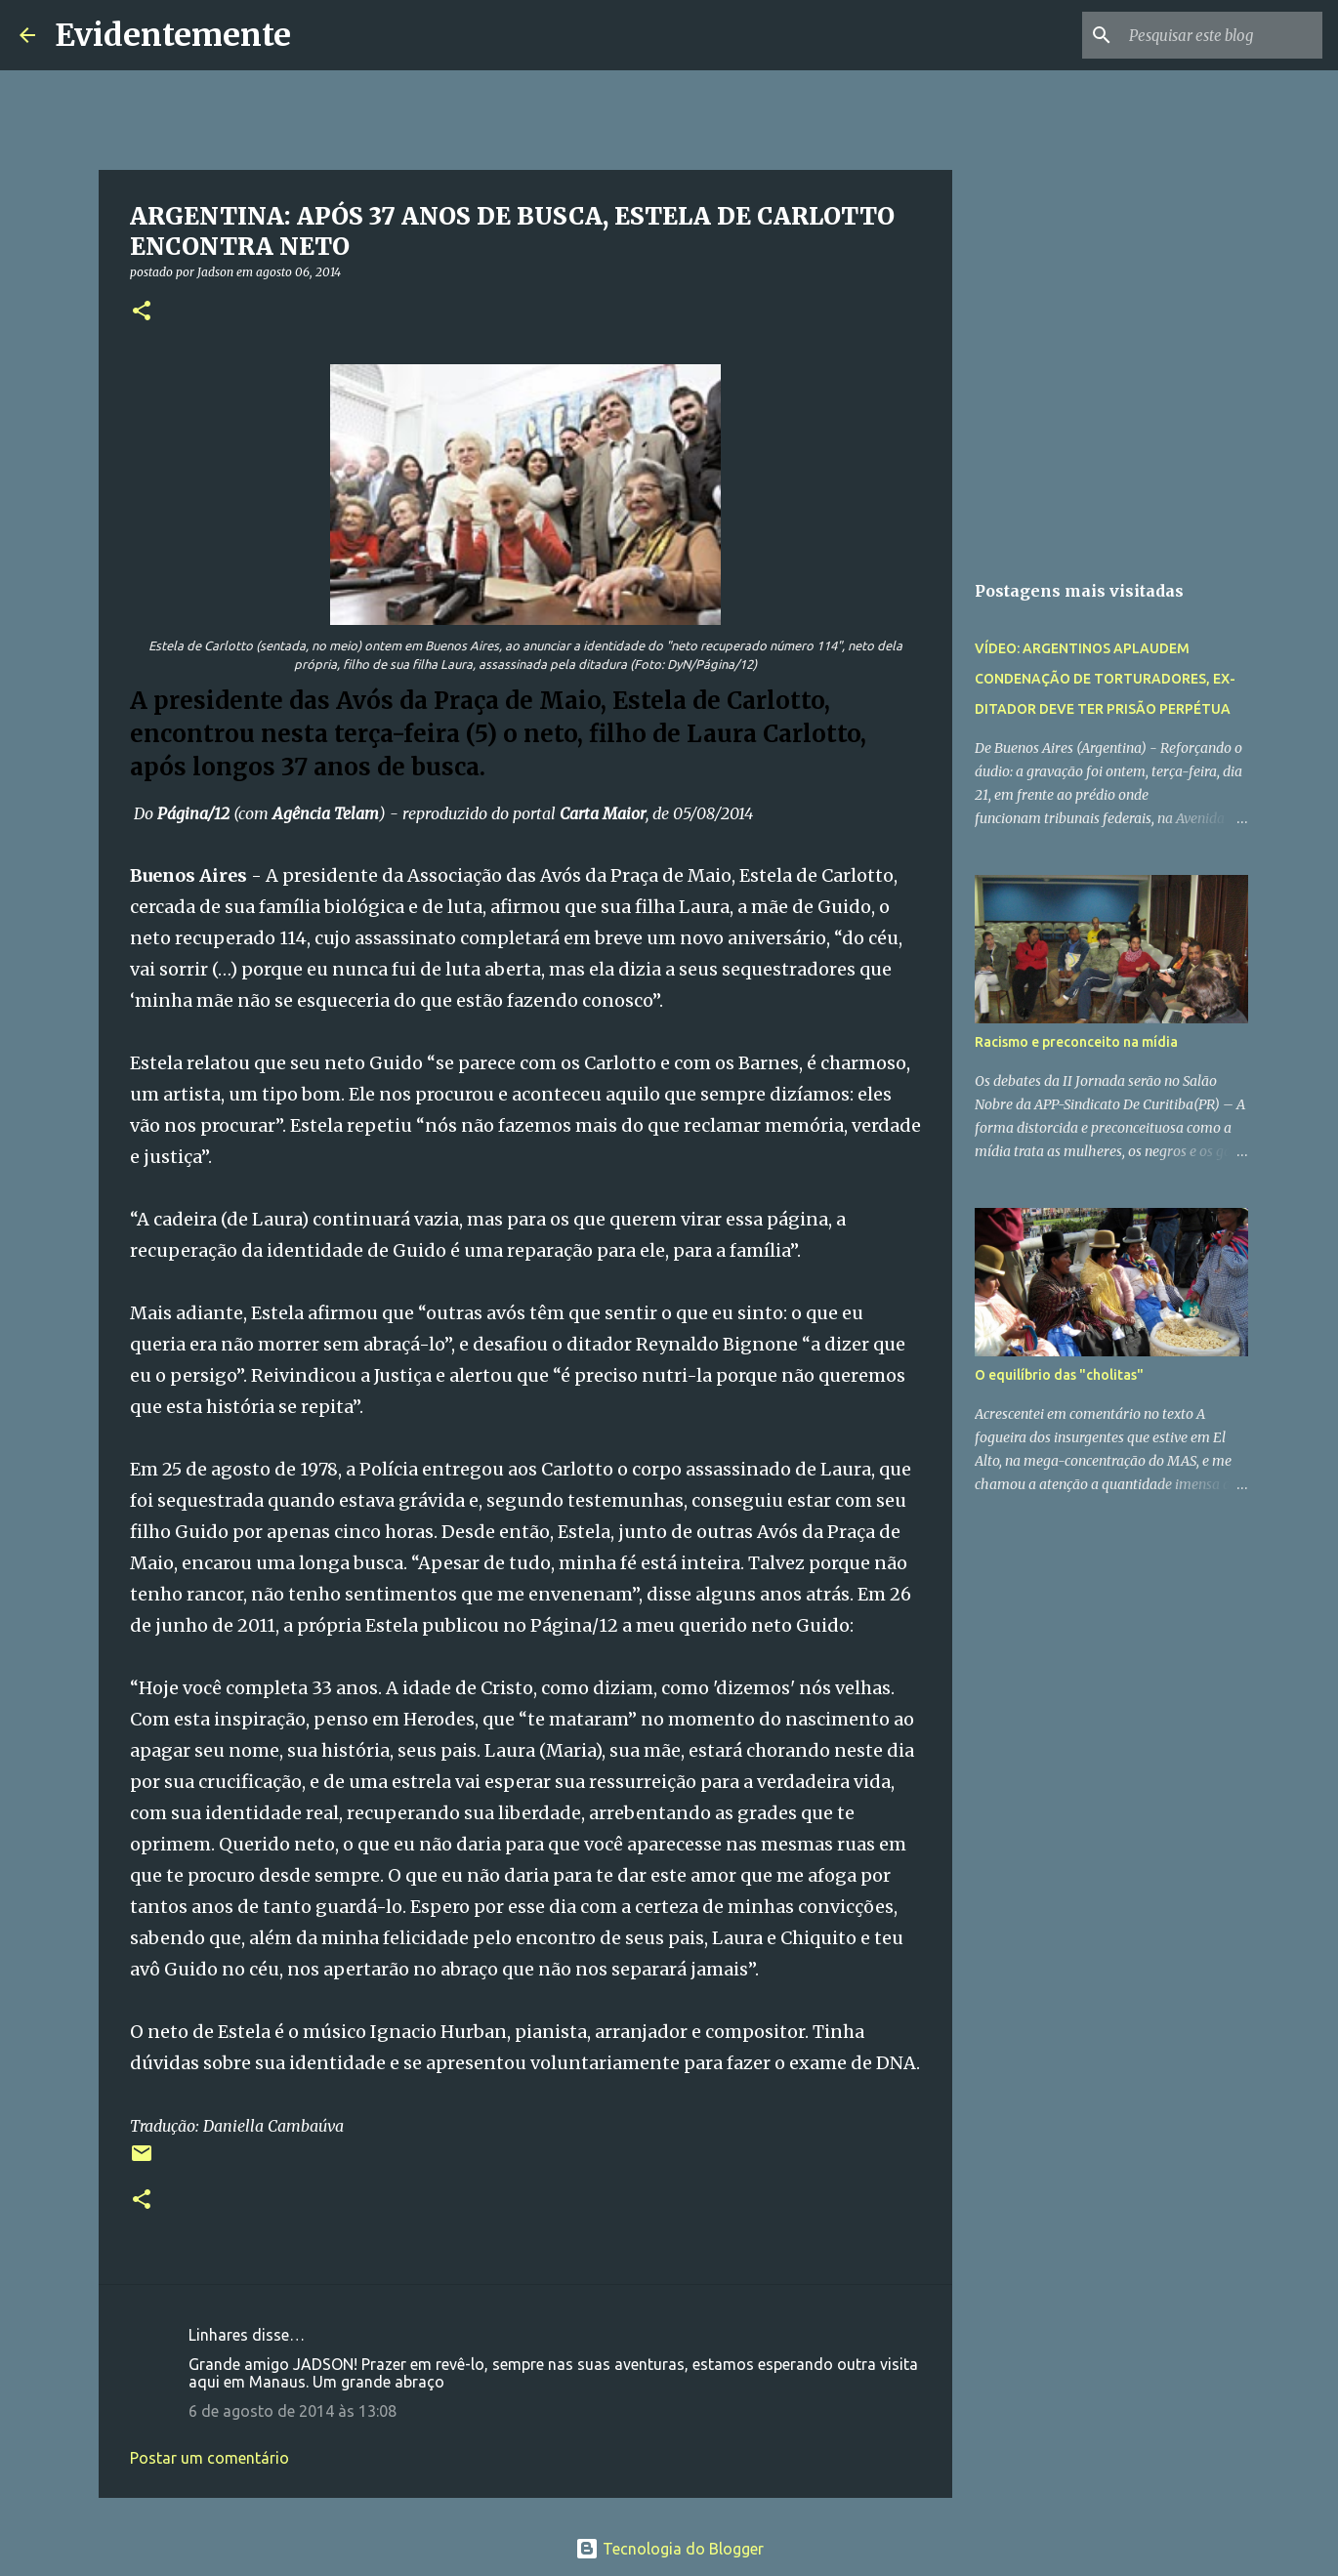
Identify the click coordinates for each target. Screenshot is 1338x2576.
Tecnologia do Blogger (669, 2548)
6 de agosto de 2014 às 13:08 (292, 2411)
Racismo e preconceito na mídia (1076, 1042)
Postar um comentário (209, 2458)
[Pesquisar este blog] (1219, 35)
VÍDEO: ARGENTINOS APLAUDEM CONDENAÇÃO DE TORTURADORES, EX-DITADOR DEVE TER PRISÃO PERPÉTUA (1105, 679)
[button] (141, 312)
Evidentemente (173, 35)
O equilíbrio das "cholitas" (1059, 1375)
